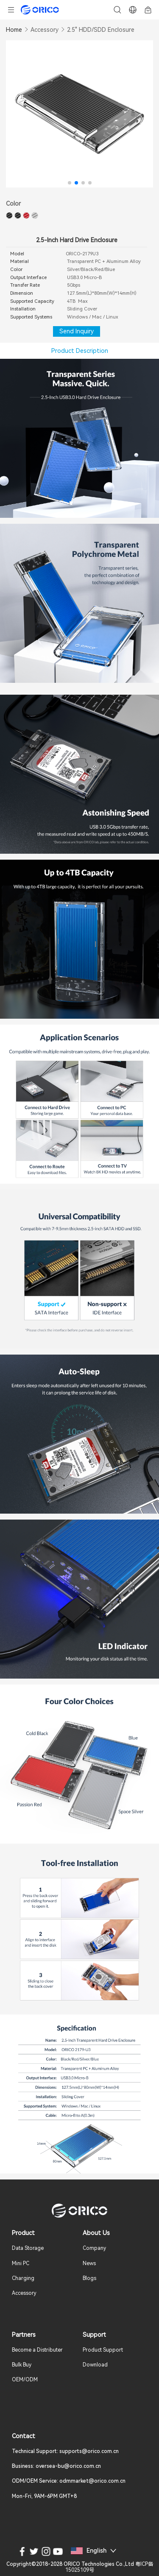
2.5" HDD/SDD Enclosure (100, 29)
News (89, 2263)
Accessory (45, 29)
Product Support (103, 2350)
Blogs (89, 2278)
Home (14, 29)
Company (94, 2248)
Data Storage (28, 2248)
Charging (23, 2278)
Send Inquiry (76, 331)
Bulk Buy (21, 2365)
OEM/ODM (25, 2380)
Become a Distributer (37, 2350)
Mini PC (20, 2263)
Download (95, 2365)
